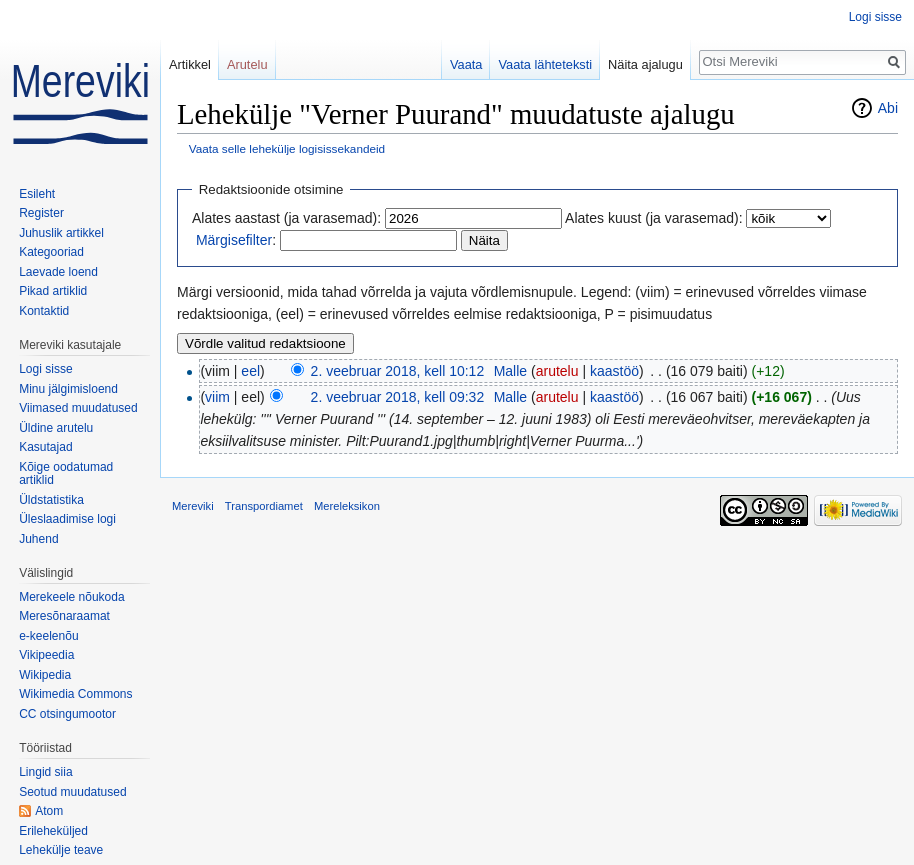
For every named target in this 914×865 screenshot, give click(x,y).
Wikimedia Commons (75, 694)
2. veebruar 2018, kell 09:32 (398, 397)
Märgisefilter (234, 240)
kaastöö (614, 371)
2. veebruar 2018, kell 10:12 (398, 371)
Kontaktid (44, 311)
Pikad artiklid (53, 291)
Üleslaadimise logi (67, 519)
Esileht (37, 194)
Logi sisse (875, 17)
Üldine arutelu (56, 428)
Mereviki (193, 506)
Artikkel (190, 64)
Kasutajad (45, 447)
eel (250, 371)
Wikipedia (45, 675)
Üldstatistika (51, 500)
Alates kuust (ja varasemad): (653, 218)
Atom (49, 811)
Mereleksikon (347, 506)
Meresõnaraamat (64, 616)
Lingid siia (45, 772)
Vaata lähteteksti (545, 64)
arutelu (557, 371)
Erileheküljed (53, 831)
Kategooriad (51, 252)
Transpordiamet (264, 506)
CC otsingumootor (67, 714)
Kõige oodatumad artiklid (66, 474)
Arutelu (247, 64)
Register (41, 213)
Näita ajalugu (645, 64)
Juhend (38, 539)
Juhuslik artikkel (61, 233)
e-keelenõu (48, 636)
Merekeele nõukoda (71, 597)
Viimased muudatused (78, 408)
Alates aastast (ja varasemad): (286, 218)
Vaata (466, 64)
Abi (888, 108)
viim (217, 397)
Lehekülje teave (61, 850)
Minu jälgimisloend (68, 389)
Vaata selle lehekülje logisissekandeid (287, 148)
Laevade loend (58, 272)
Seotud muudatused (72, 792)
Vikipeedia (46, 655)
